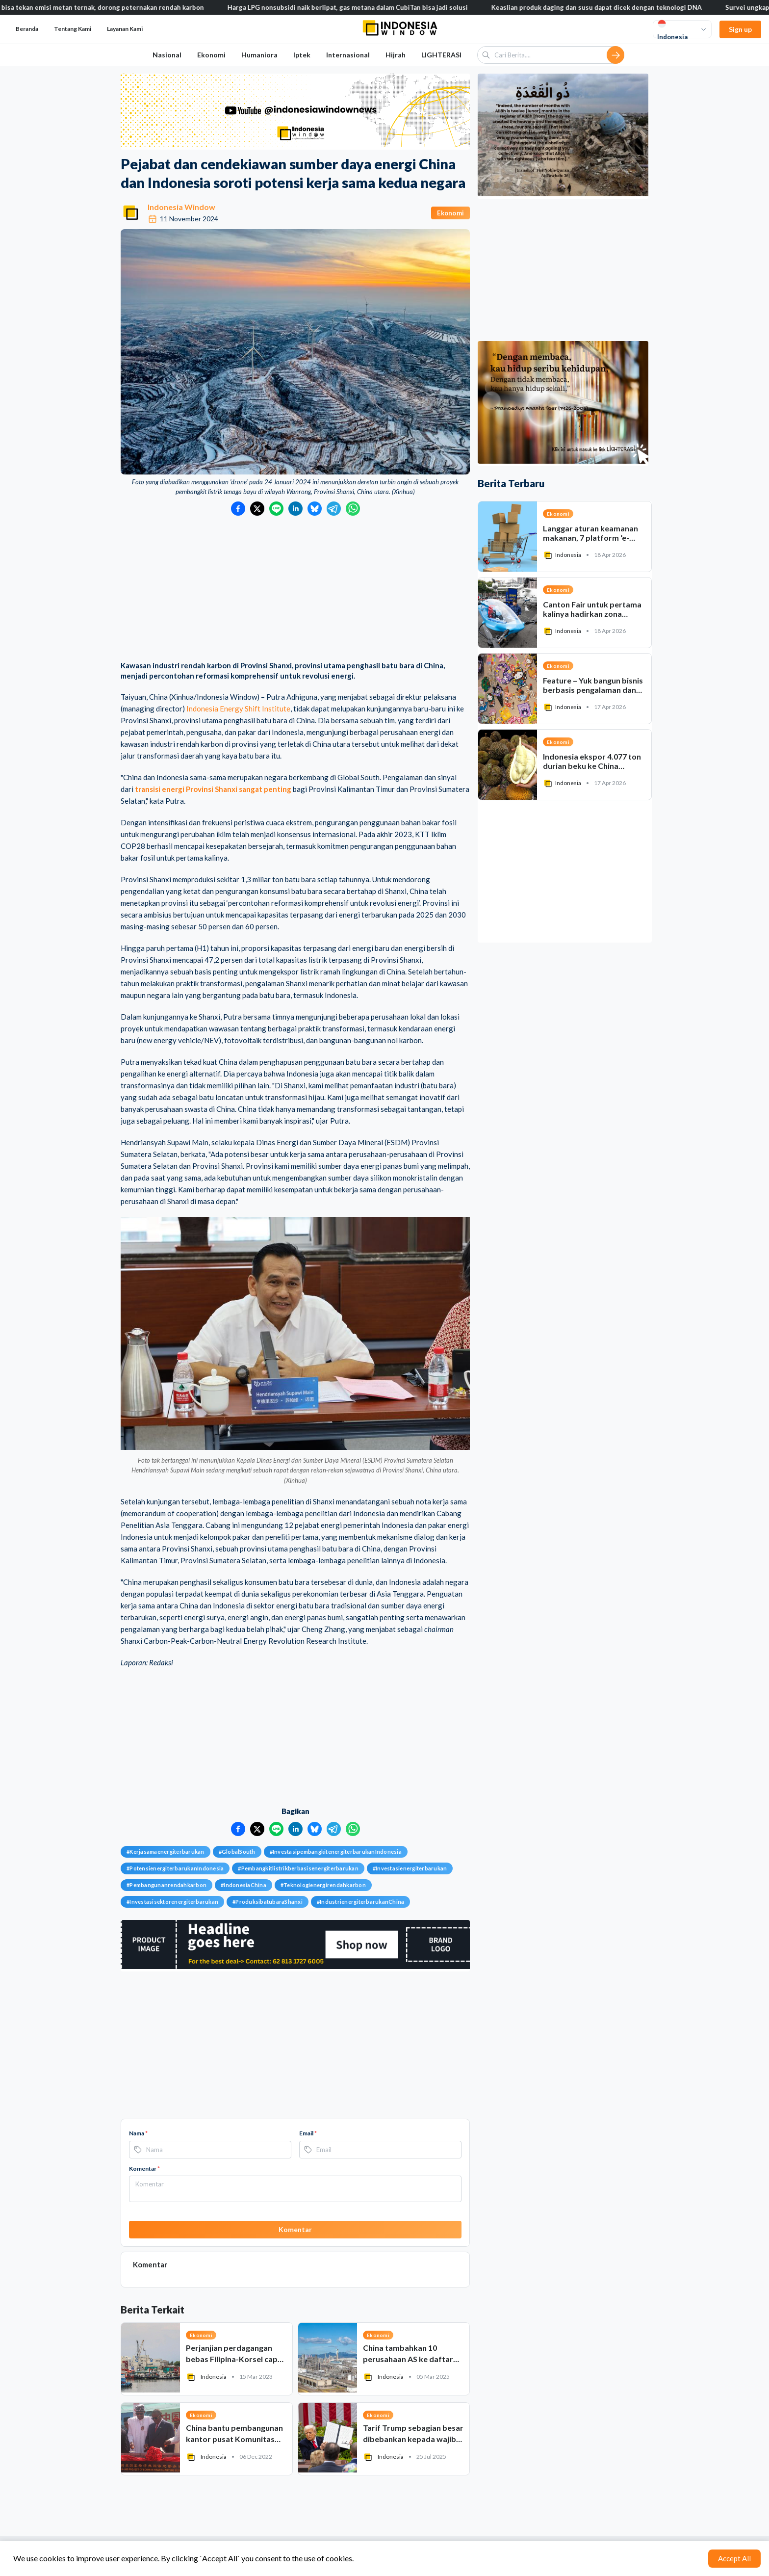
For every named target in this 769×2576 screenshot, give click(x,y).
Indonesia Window (181, 206)
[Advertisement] (295, 589)
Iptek (301, 55)
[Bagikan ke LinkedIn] (295, 508)
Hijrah (395, 55)
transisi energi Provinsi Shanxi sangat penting (213, 789)
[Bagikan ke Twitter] (257, 508)
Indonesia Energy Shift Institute (238, 708)
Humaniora (259, 55)
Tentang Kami (72, 28)
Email (308, 2133)
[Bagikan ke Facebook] (238, 508)
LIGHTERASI (441, 55)
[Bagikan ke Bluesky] (315, 508)
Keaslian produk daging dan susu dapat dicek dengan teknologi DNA (612, 7)
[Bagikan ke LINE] (276, 508)
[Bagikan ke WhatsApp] (353, 508)
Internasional (348, 55)
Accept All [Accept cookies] (734, 2558)
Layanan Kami (125, 28)
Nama (138, 2133)
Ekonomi (211, 55)
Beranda (27, 28)
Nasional (167, 55)
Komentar (144, 2168)
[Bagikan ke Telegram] (334, 508)
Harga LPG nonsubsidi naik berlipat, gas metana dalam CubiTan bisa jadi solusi (363, 7)
